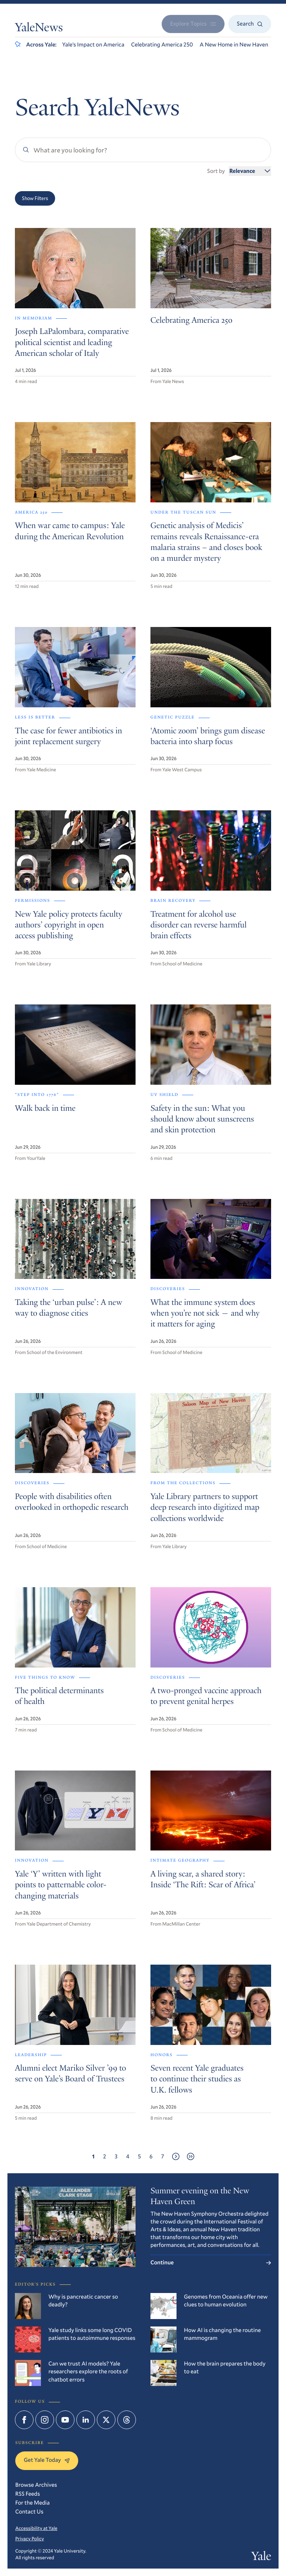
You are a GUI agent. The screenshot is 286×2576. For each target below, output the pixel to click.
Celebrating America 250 (162, 44)
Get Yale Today (47, 2460)
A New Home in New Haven (234, 44)
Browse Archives (36, 2485)
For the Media (32, 2502)
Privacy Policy (29, 2538)
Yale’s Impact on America (93, 44)
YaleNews (39, 28)
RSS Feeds (27, 2494)
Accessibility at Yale (36, 2528)
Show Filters (35, 198)
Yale (261, 2557)
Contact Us (29, 2511)
